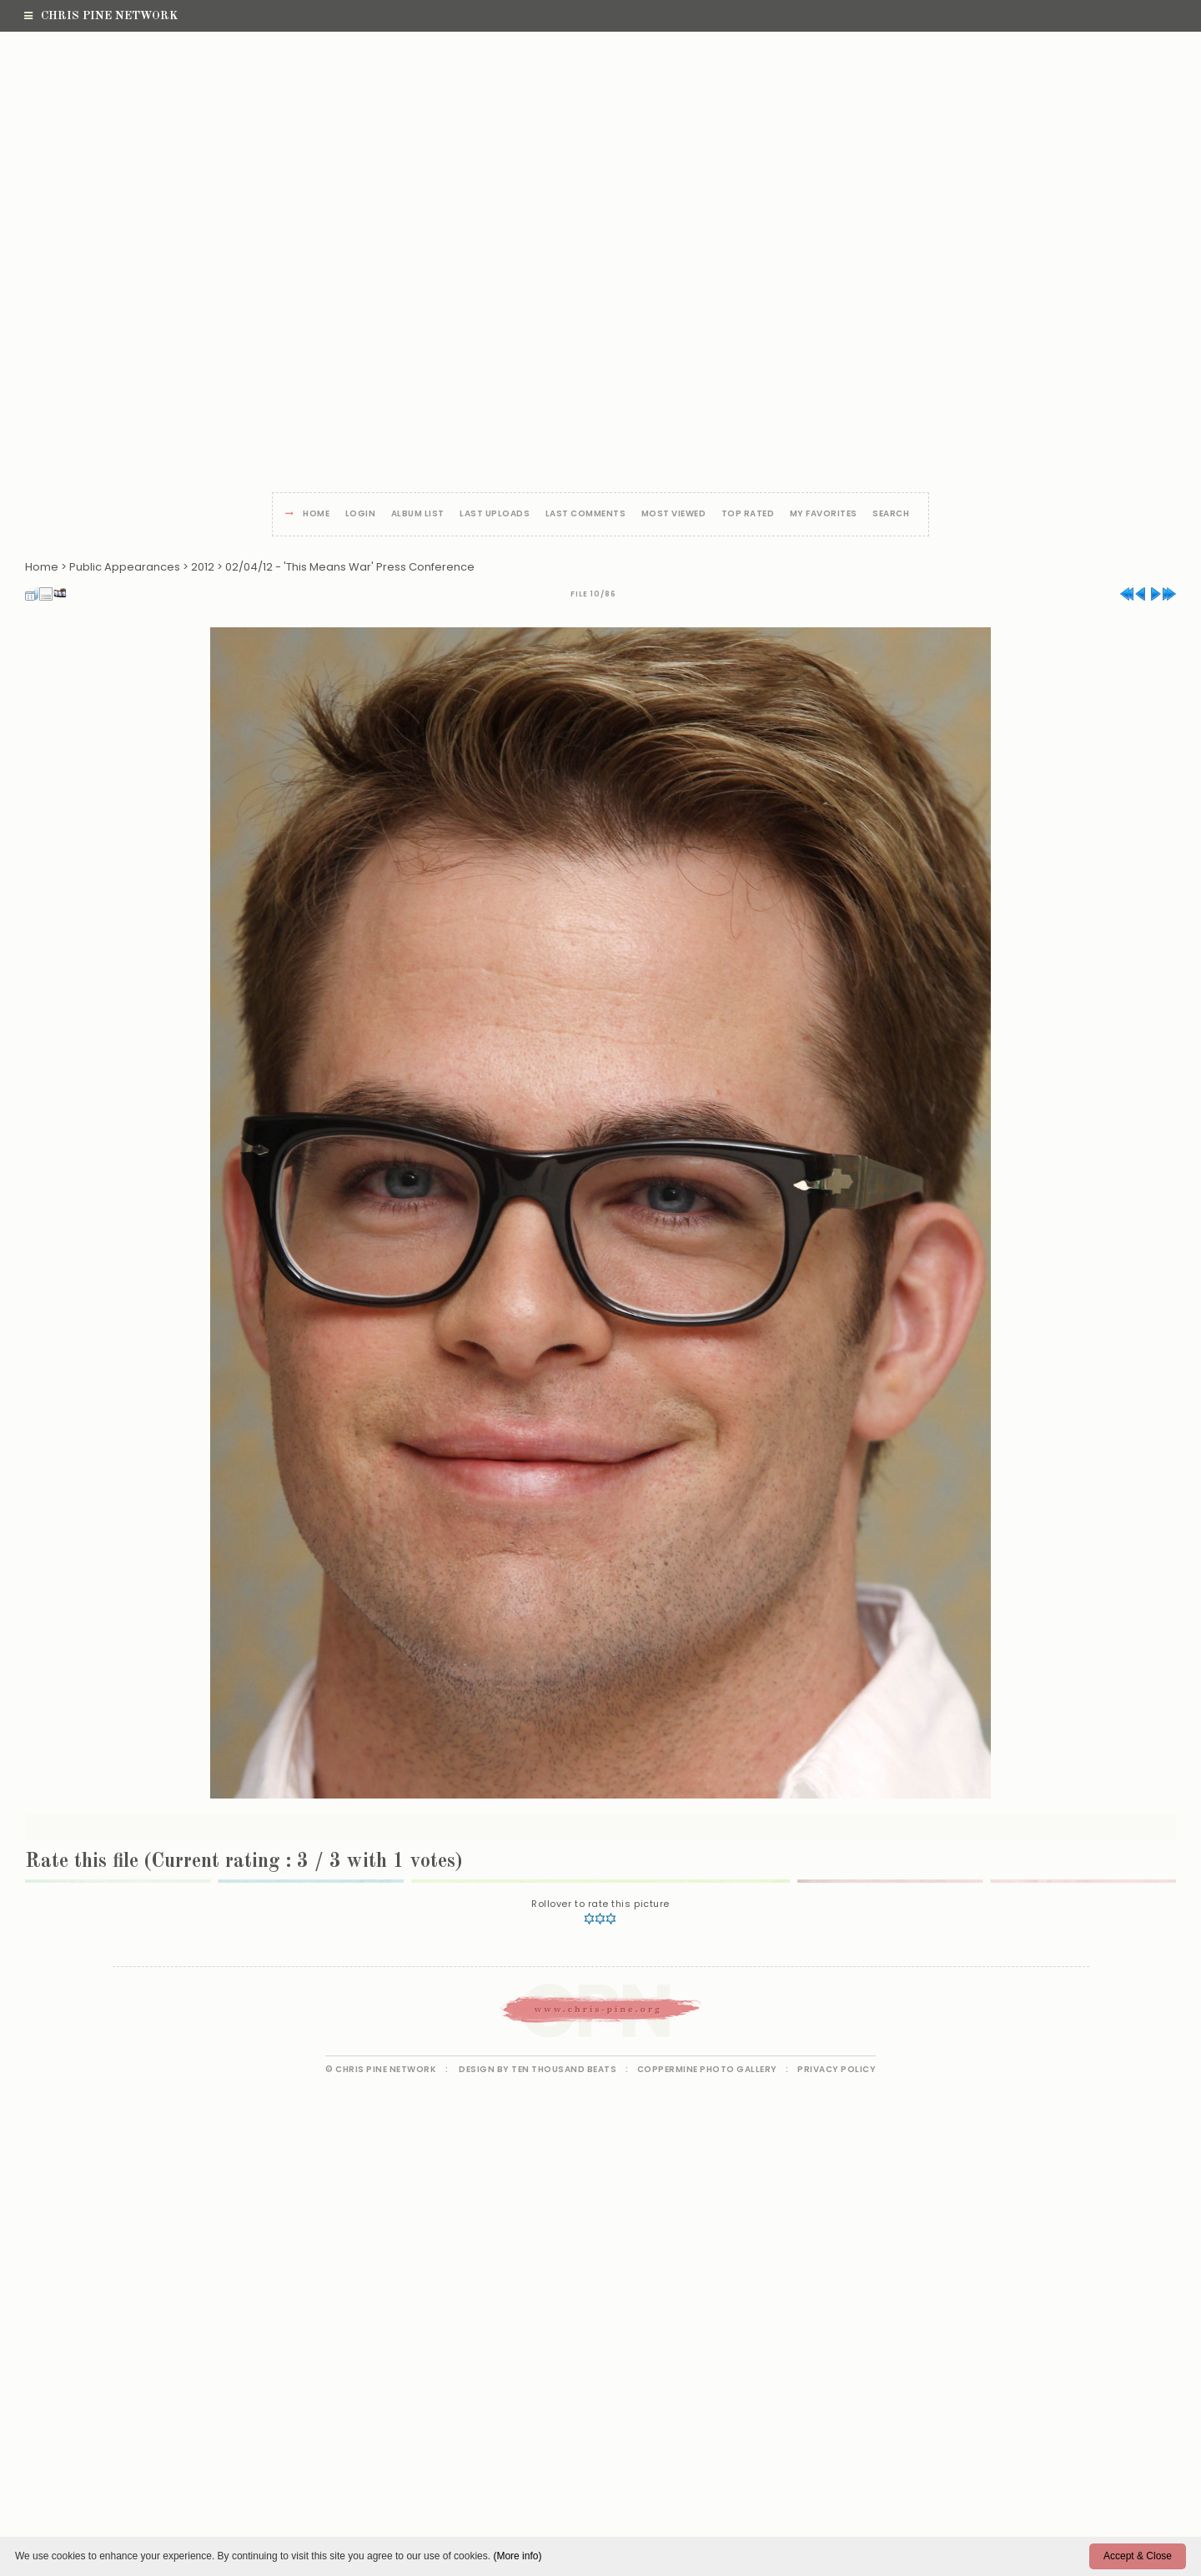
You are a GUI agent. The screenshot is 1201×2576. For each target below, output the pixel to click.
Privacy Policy (836, 2069)
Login (360, 514)
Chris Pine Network (101, 16)
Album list (418, 514)
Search (890, 514)
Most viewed (673, 514)
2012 (202, 567)
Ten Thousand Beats (563, 2069)
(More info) (517, 2556)
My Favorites (823, 514)
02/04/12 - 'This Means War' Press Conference (350, 567)
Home (316, 514)
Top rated (748, 514)
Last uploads (495, 514)
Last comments (585, 514)
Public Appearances (124, 567)
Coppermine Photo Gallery (707, 2069)
